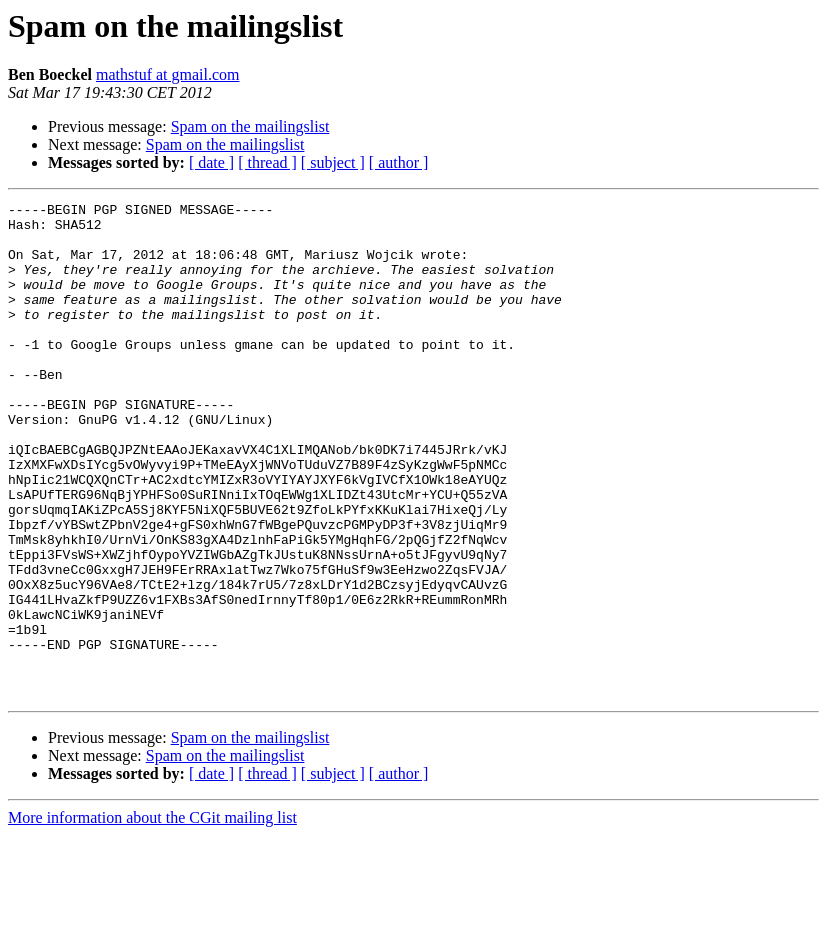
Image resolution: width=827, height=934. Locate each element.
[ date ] (211, 162)
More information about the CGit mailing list (152, 916)
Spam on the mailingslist (250, 126)
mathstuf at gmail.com (168, 74)
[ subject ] (333, 162)
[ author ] (399, 162)
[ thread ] (267, 162)
